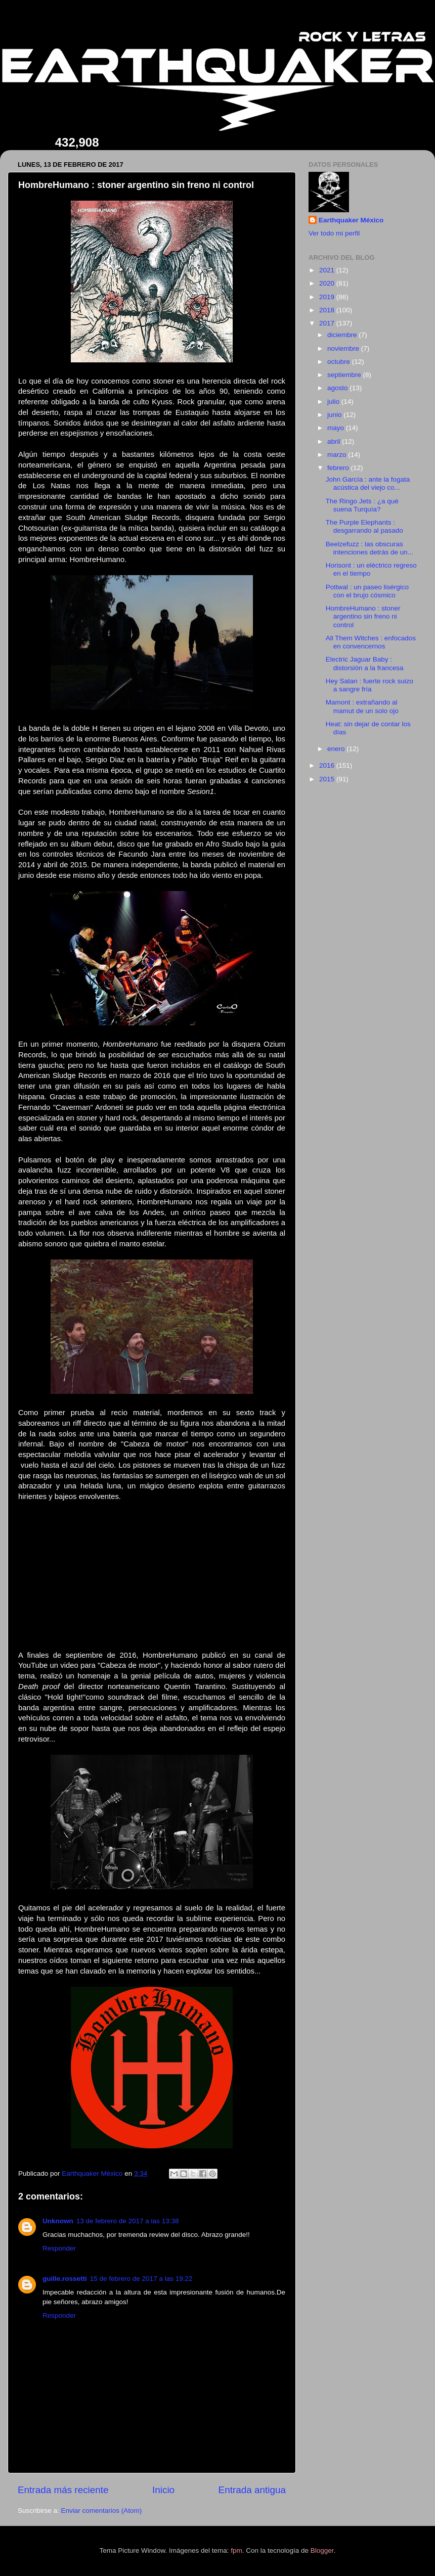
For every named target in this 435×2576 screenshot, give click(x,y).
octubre (339, 361)
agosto (338, 388)
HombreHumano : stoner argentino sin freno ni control (363, 616)
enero (336, 749)
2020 (327, 283)
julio (334, 401)
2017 (327, 323)
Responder (59, 2248)
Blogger (322, 2550)
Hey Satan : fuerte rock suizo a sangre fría (369, 685)
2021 (327, 270)
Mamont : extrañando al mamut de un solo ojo (362, 706)
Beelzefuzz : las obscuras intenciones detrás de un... (369, 548)
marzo (337, 454)
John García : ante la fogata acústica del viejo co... (368, 483)
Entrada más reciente (63, 2490)
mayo (336, 428)
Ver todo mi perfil (334, 233)
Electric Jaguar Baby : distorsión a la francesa (365, 663)
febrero (339, 468)
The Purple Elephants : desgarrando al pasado (364, 526)
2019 (327, 297)
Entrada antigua (252, 2490)
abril (334, 441)
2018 (327, 310)
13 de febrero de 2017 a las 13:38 (127, 2221)
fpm (236, 2550)
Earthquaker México (351, 220)
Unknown (57, 2221)
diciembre (343, 335)
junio (335, 414)
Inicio (163, 2490)
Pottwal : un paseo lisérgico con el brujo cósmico (367, 591)
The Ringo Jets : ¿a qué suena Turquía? (362, 505)
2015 (327, 779)
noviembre (344, 348)
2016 (327, 765)
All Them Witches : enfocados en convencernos (371, 642)
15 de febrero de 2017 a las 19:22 (141, 2278)
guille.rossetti (64, 2278)
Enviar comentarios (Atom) (101, 2510)
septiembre (345, 375)
